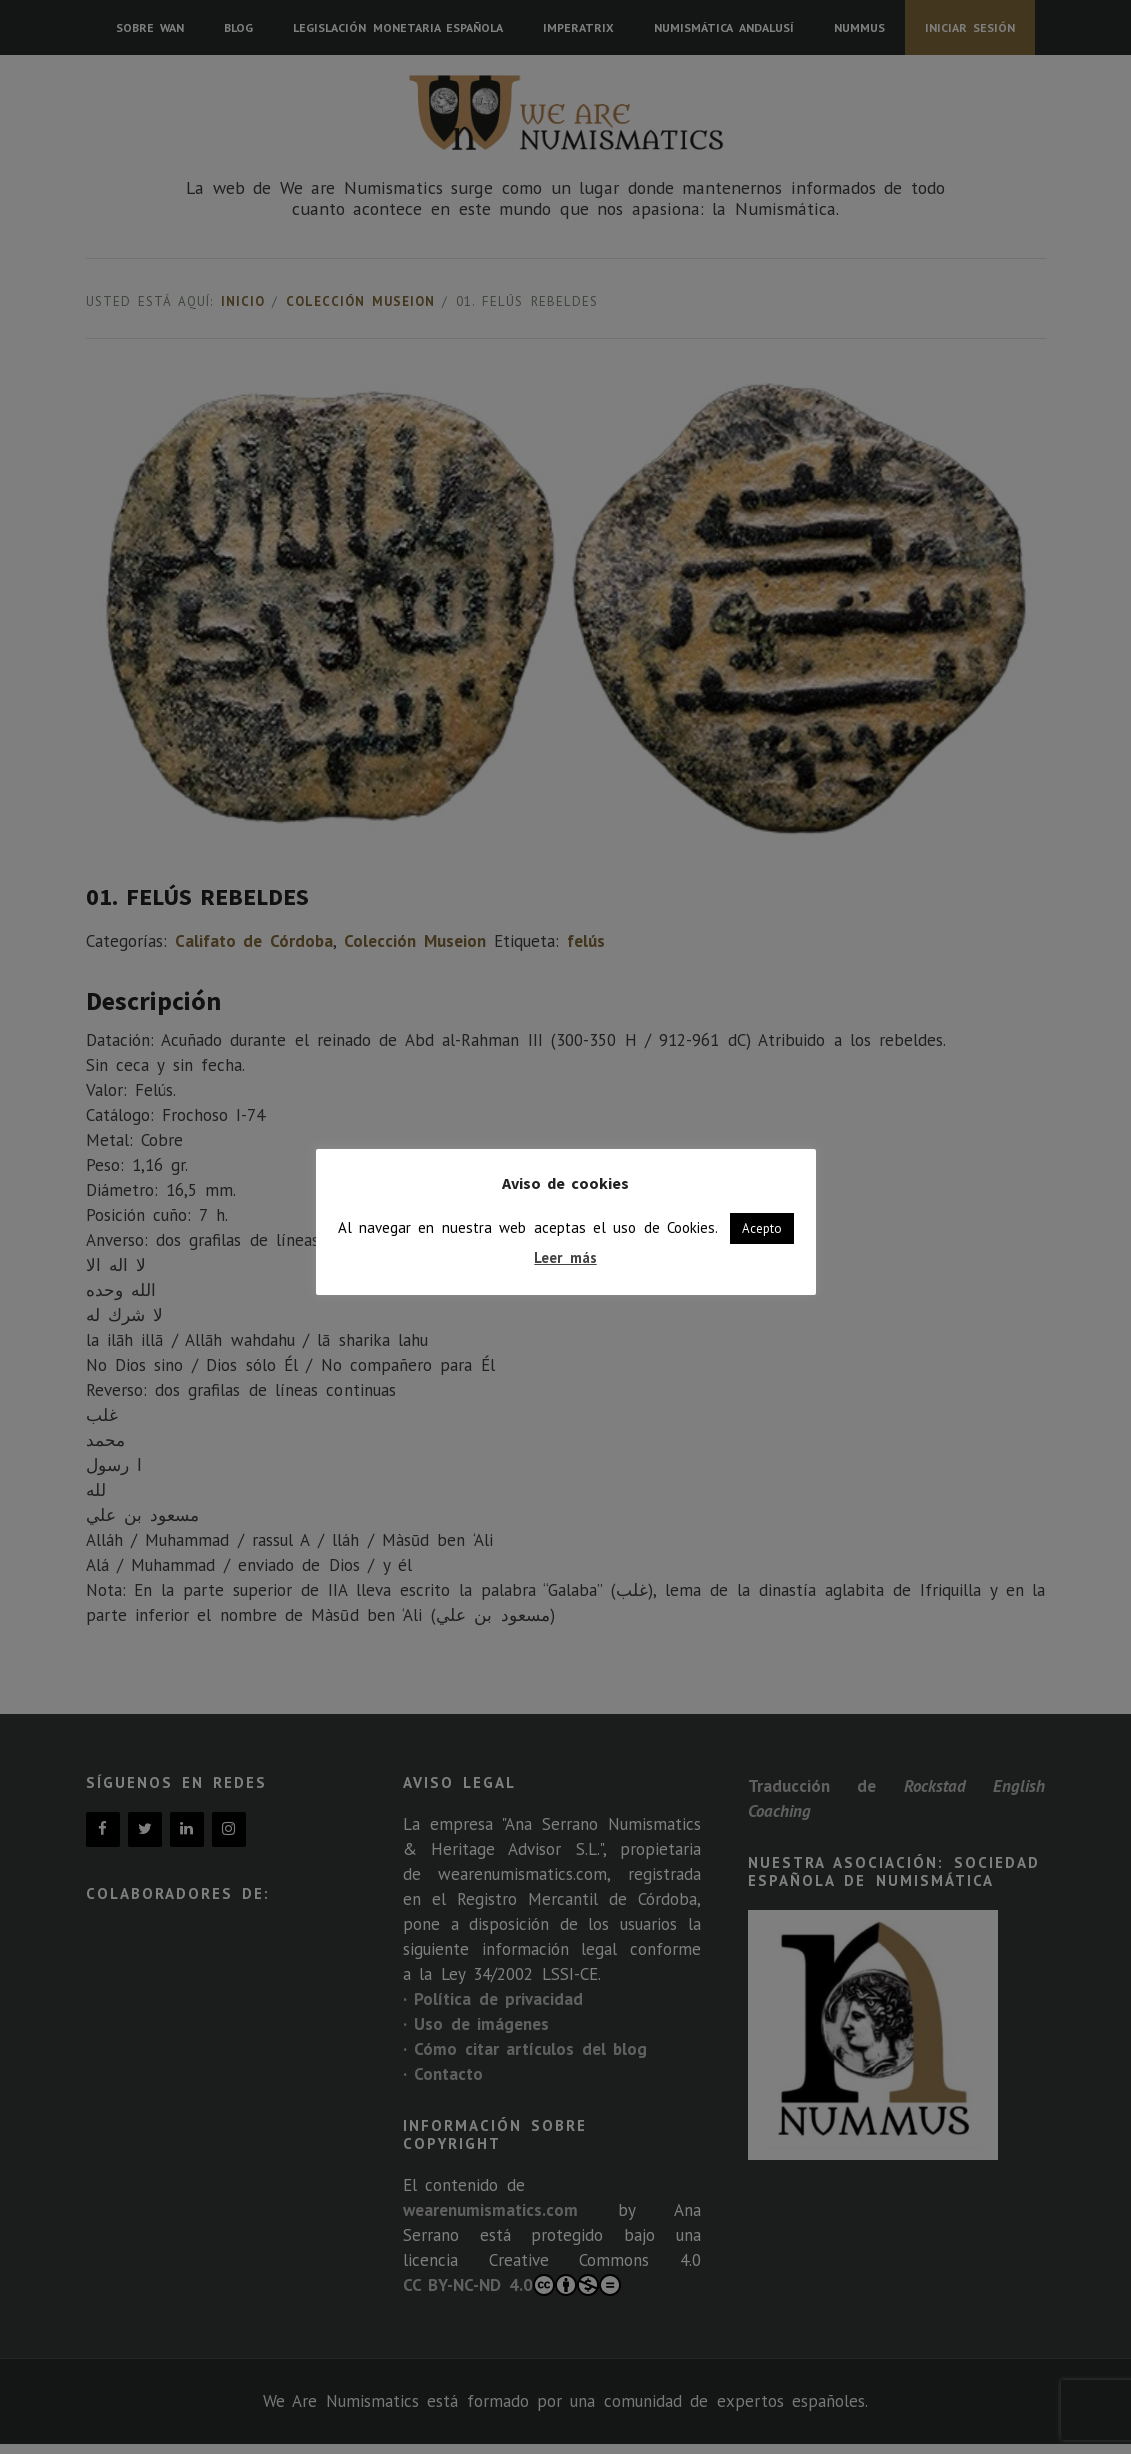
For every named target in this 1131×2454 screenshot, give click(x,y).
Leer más (565, 1257)
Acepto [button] (762, 1228)
